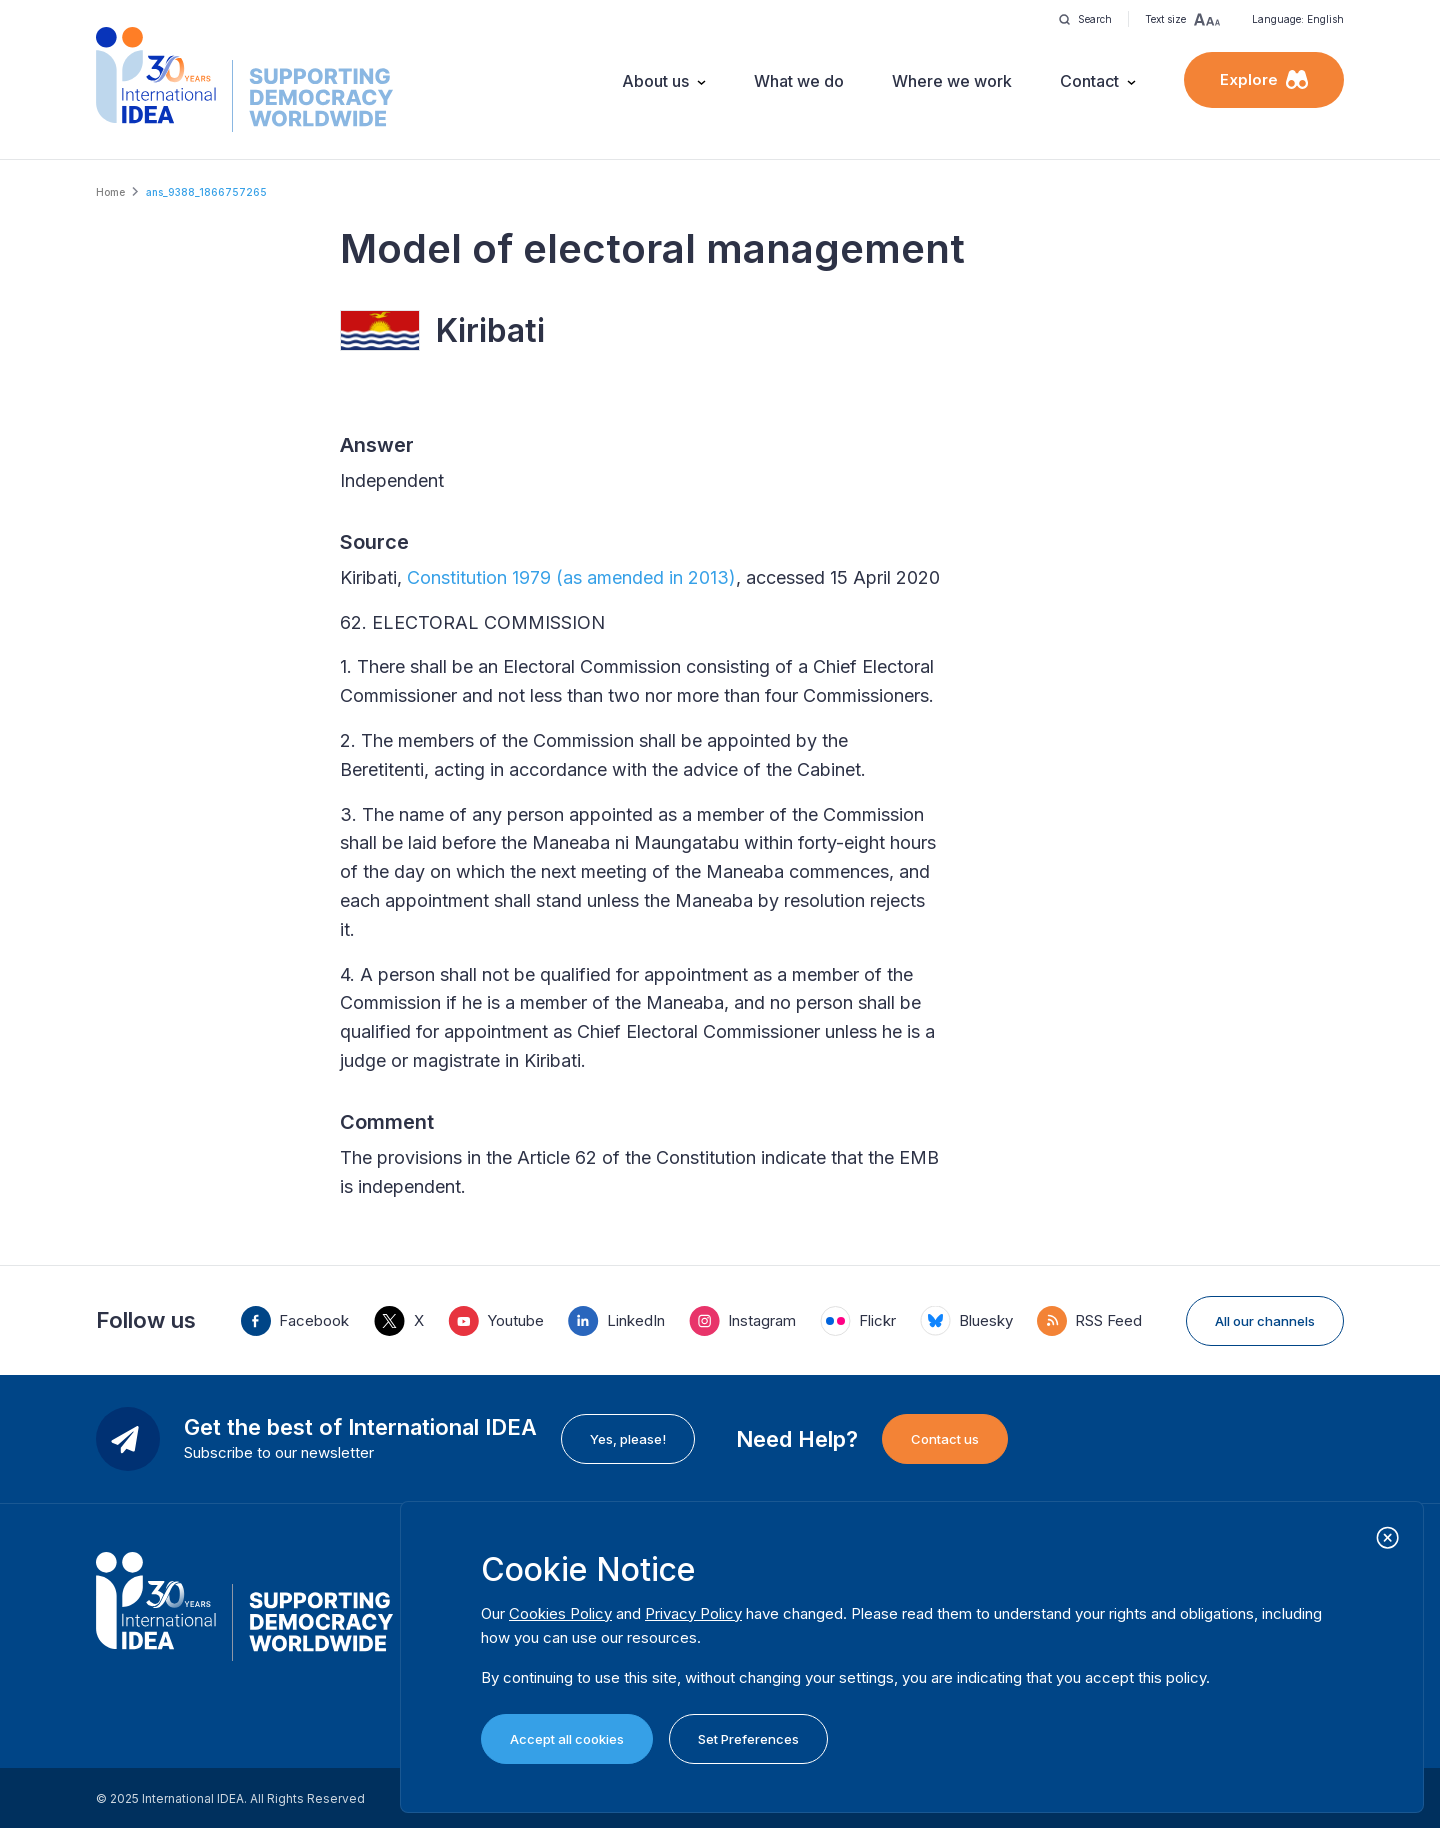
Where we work (952, 81)
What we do (799, 81)
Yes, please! (628, 1439)
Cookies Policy (560, 1613)
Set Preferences (748, 1739)
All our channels (1265, 1321)
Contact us (945, 1439)
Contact (1089, 81)
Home (110, 192)
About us (655, 81)
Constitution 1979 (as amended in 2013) (571, 577)
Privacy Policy (693, 1613)
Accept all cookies (567, 1739)
